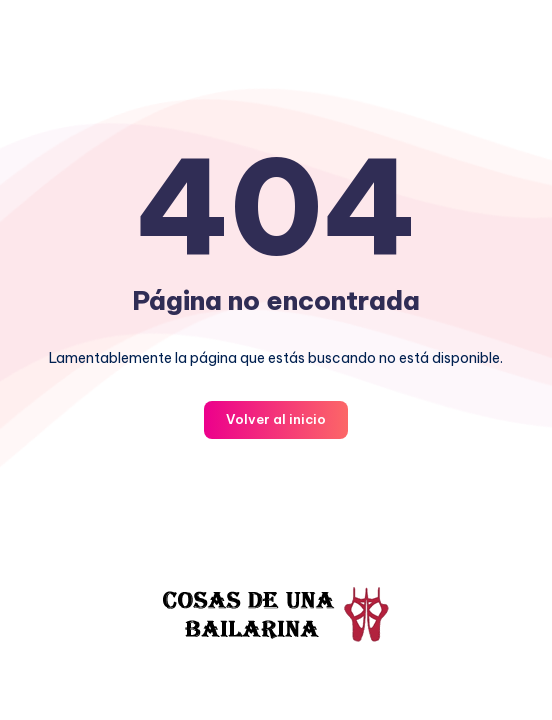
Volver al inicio (276, 419)
